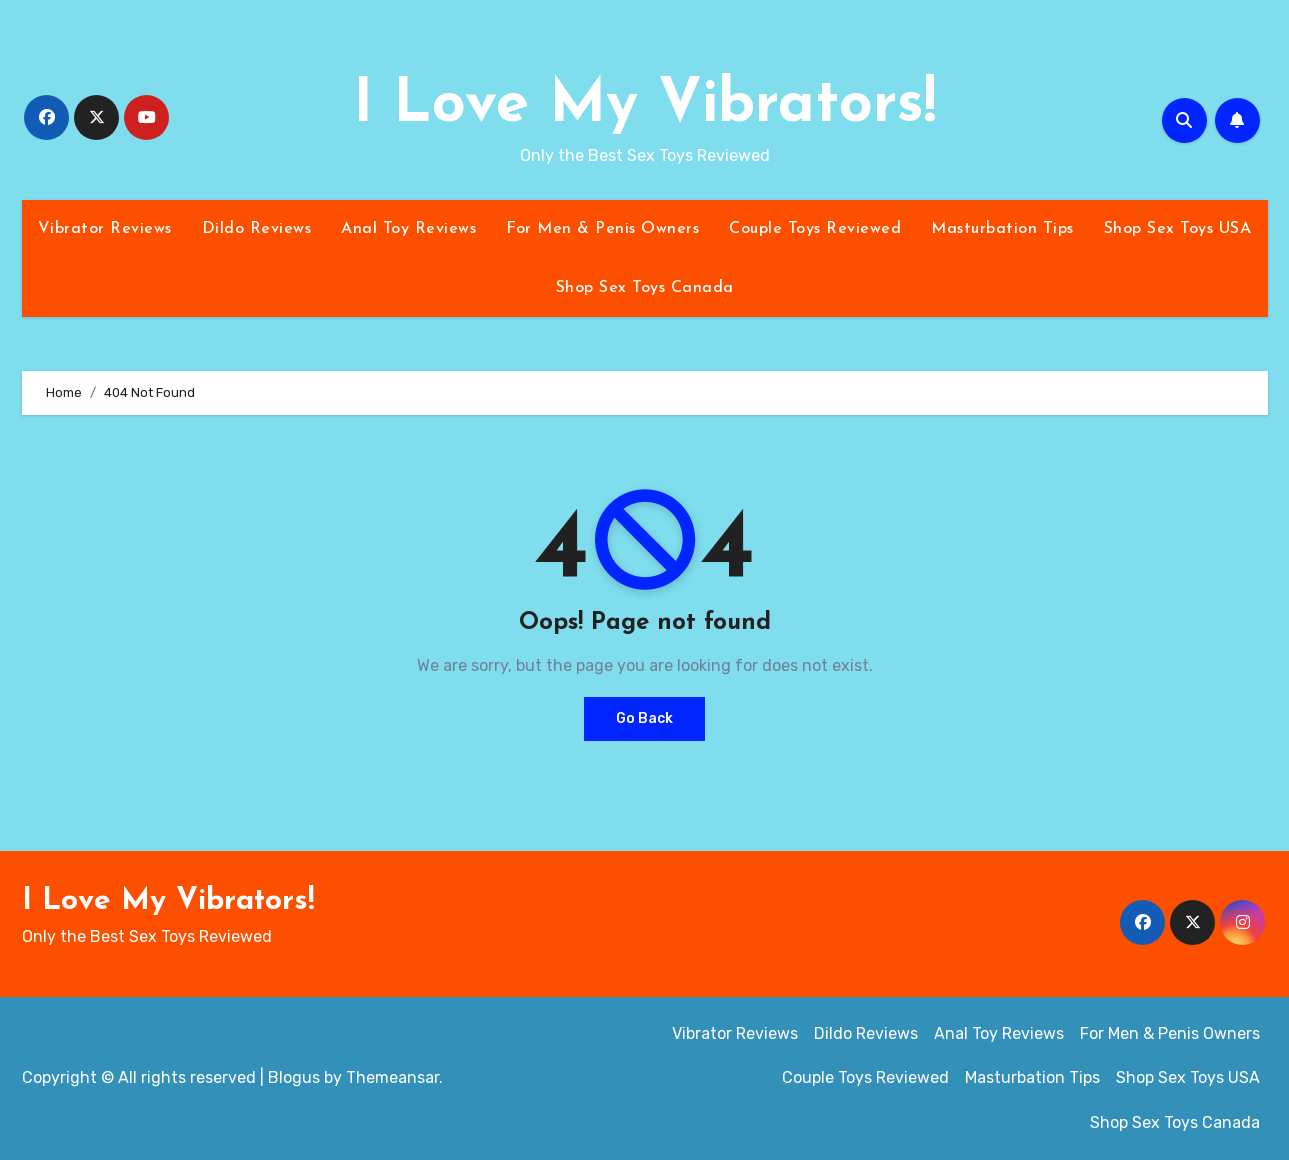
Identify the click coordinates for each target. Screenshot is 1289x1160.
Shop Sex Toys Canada (645, 288)
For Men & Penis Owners (602, 229)
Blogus (294, 1077)
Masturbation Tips (1002, 229)
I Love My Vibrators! (644, 106)
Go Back (644, 718)
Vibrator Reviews (105, 229)
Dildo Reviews (257, 229)
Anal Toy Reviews (408, 229)
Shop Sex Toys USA (1178, 229)
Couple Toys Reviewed (815, 229)
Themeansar (392, 1077)
